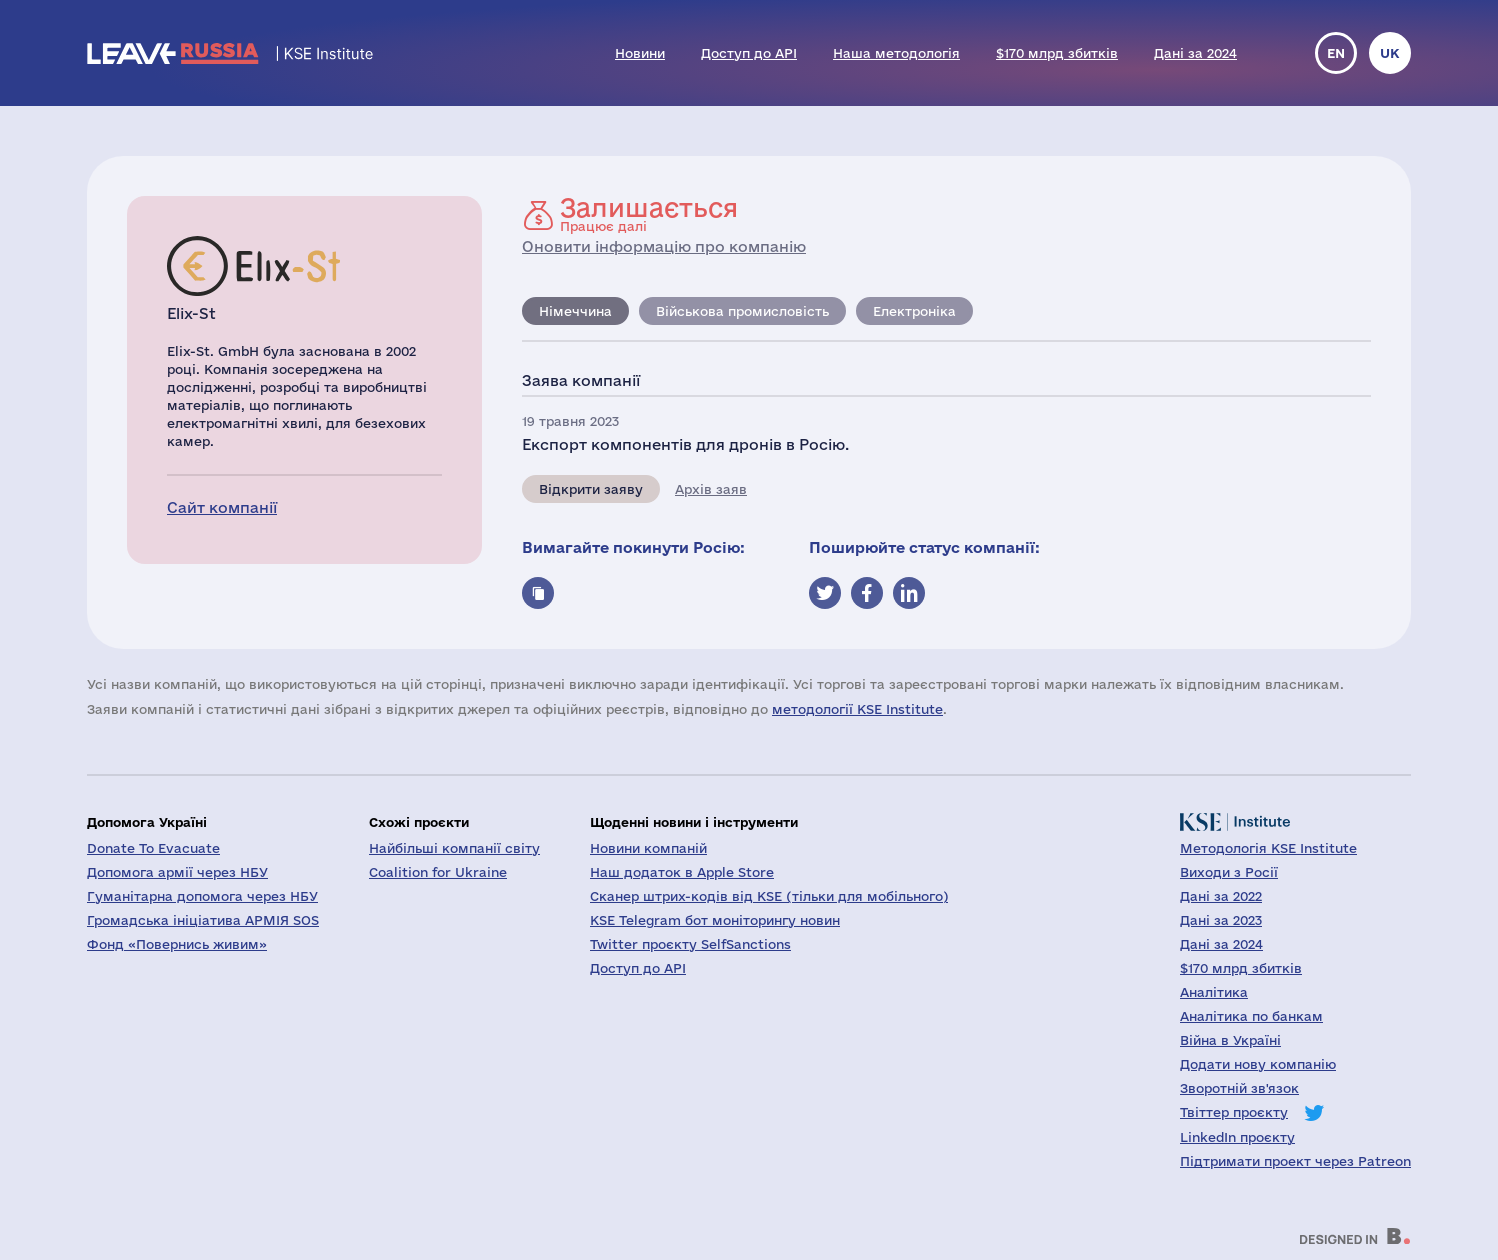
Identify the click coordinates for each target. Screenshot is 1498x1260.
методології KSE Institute (857, 709)
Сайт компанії (222, 507)
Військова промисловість (742, 311)
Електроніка (914, 311)
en (1336, 53)
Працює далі (649, 214)
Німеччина (575, 311)
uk (1390, 53)
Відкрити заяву (591, 489)
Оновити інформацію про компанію (664, 246)
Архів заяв (711, 489)
